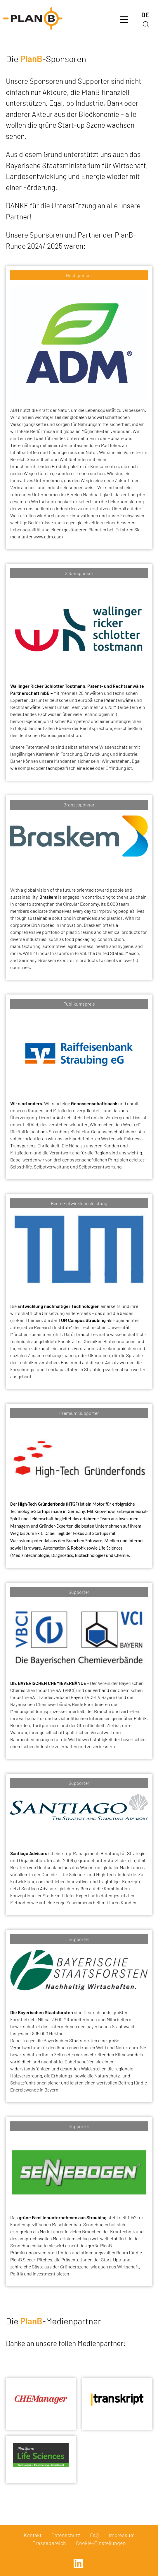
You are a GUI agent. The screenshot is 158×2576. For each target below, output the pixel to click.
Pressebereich (49, 2543)
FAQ (94, 2535)
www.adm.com (48, 536)
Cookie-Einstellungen (101, 2543)
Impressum (122, 2535)
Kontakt (32, 2535)
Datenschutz (65, 2535)
